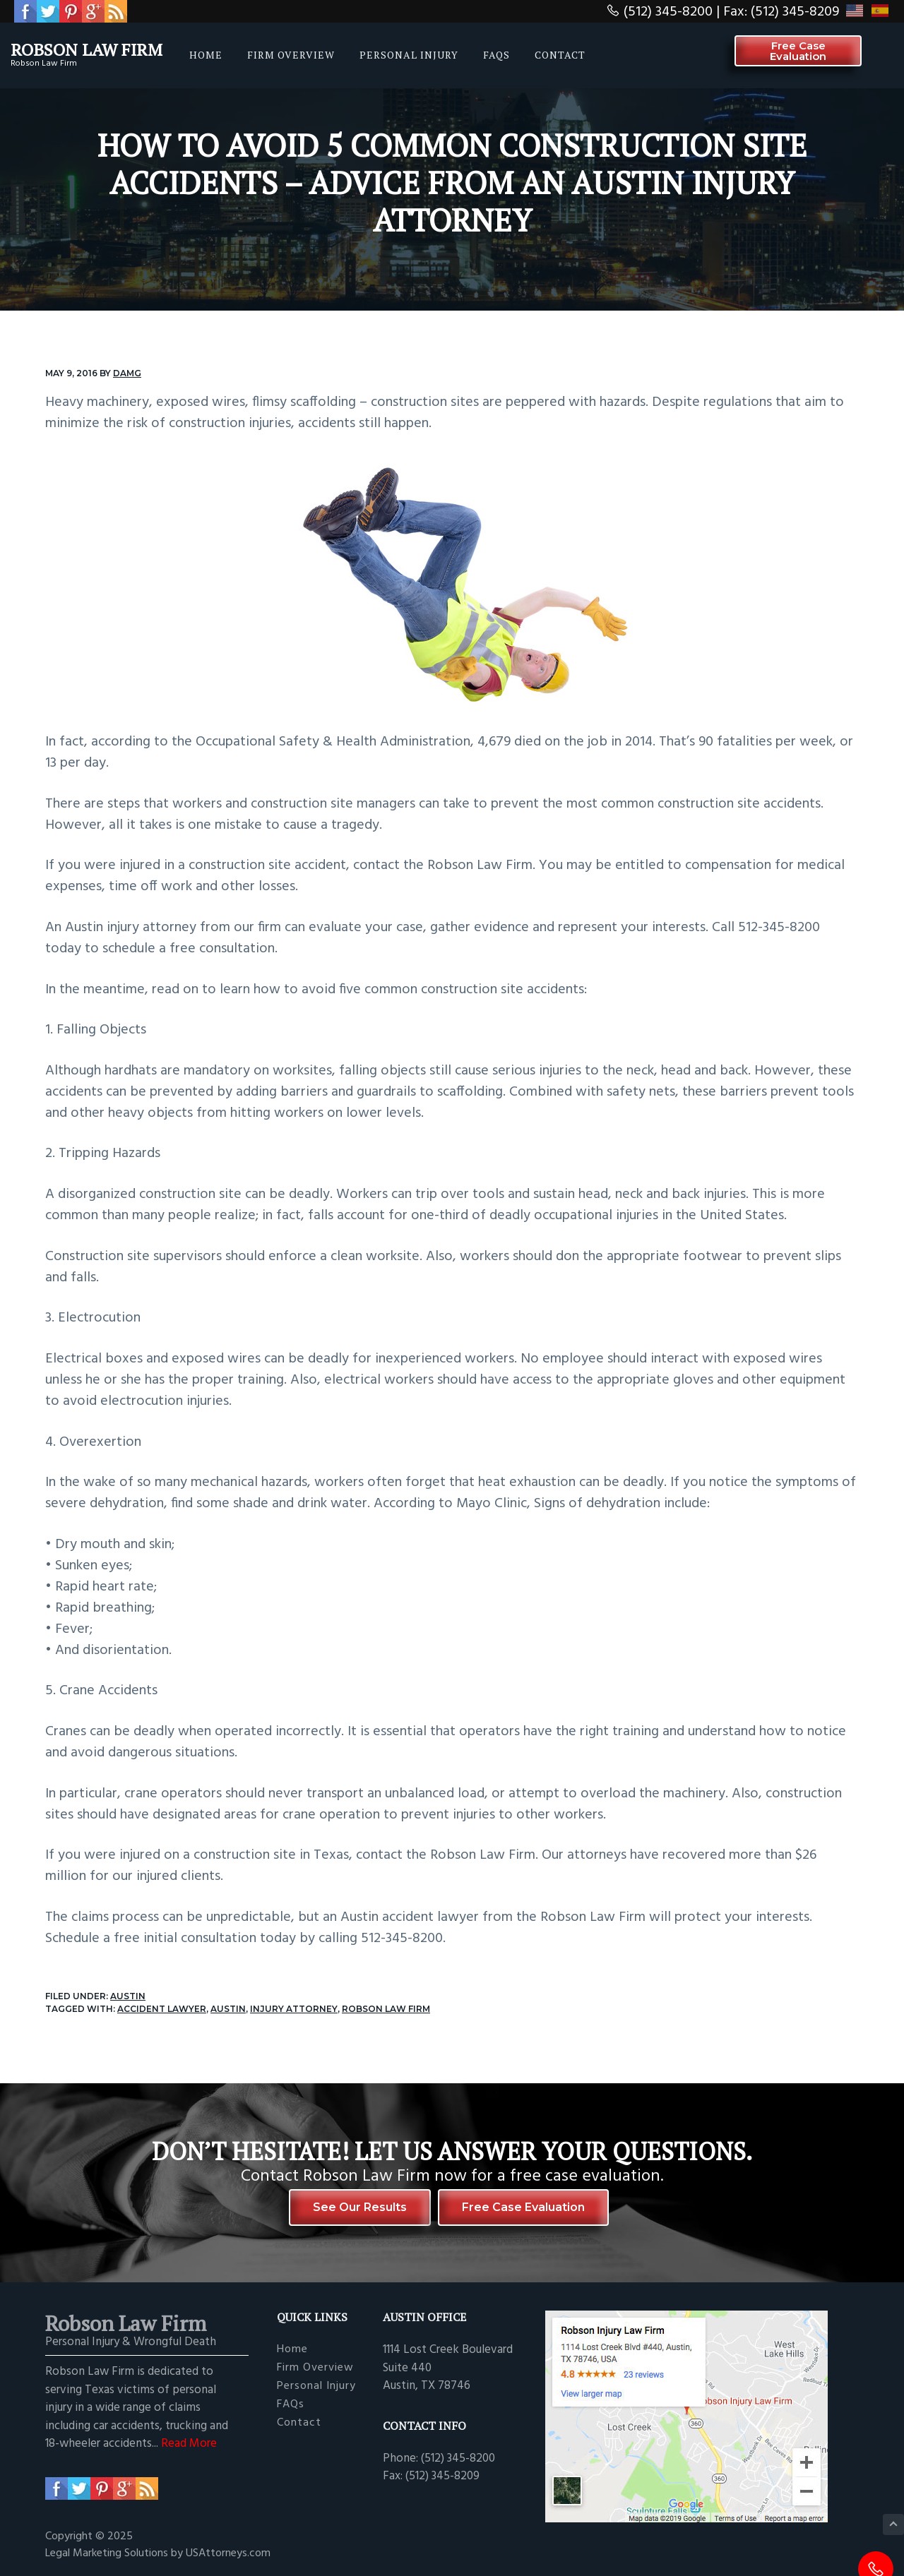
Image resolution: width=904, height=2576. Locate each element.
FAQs (290, 2405)
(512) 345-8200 (668, 12)
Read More (189, 2443)
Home (292, 2350)
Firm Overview (315, 2368)
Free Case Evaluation (523, 2207)
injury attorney (294, 2008)
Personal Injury (316, 2386)
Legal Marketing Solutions (108, 2553)
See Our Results (360, 2207)
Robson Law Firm (86, 49)
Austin (127, 1996)
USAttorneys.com (228, 2553)
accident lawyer (161, 2008)
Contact (299, 2423)
